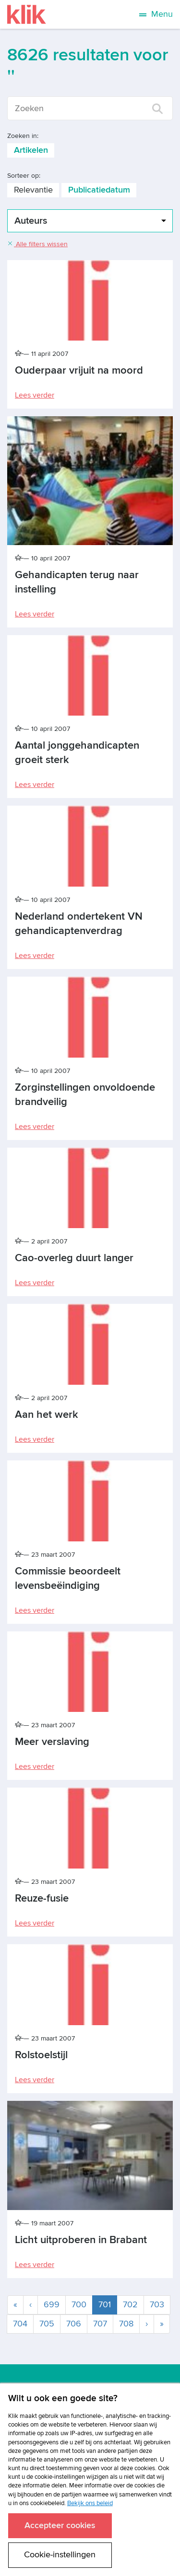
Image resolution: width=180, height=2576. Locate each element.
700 (79, 2305)
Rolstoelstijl (41, 2055)
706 (73, 2324)
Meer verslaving (52, 1741)
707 (100, 2324)
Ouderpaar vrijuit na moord (79, 370)
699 (52, 2305)
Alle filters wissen (37, 244)
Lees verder (34, 395)
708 (126, 2324)
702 (130, 2305)
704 (20, 2324)
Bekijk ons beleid (90, 2503)
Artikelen (31, 150)
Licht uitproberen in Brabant (81, 2240)
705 (46, 2324)
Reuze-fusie (42, 1898)
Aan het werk (46, 1414)
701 (107, 2304)
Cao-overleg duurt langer (74, 1258)
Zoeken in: (22, 136)
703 (157, 2305)
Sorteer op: (23, 175)
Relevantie (33, 190)
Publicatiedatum (99, 190)
